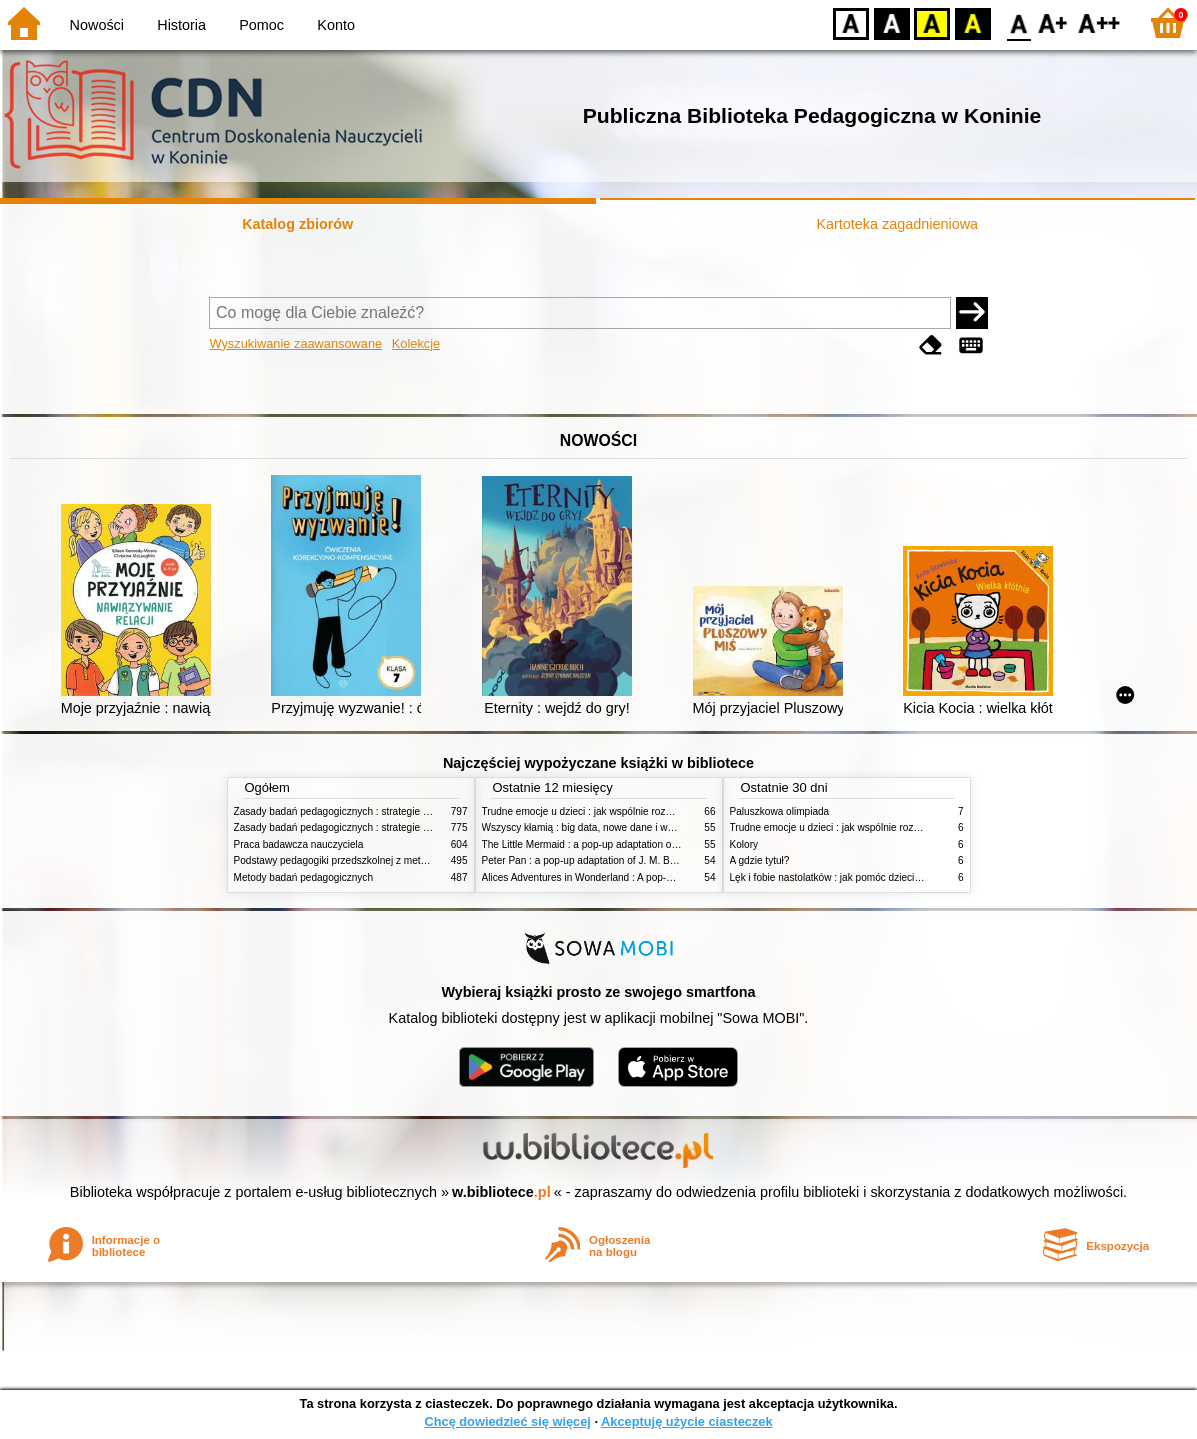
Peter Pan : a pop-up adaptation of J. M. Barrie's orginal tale (615, 860)
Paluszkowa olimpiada (780, 811)
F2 (1099, 22)
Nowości (97, 25)
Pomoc (261, 25)
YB (931, 22)
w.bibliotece (501, 1192)
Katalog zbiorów (297, 224)
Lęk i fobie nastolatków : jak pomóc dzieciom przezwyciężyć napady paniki (896, 877)
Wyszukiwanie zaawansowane (295, 343)
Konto (336, 25)
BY (972, 22)
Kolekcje (416, 343)
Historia (181, 25)
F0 (1018, 22)
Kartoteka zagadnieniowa (897, 224)
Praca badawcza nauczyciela (299, 844)
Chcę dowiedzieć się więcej (507, 1421)
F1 (1053, 22)
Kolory (744, 844)
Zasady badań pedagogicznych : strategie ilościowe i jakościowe (377, 811)
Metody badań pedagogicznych (304, 877)
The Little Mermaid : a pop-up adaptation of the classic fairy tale (623, 844)
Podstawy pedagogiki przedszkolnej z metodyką (341, 860)
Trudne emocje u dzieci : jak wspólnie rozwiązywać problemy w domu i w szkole (660, 811)
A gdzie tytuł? (760, 860)
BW (892, 22)
